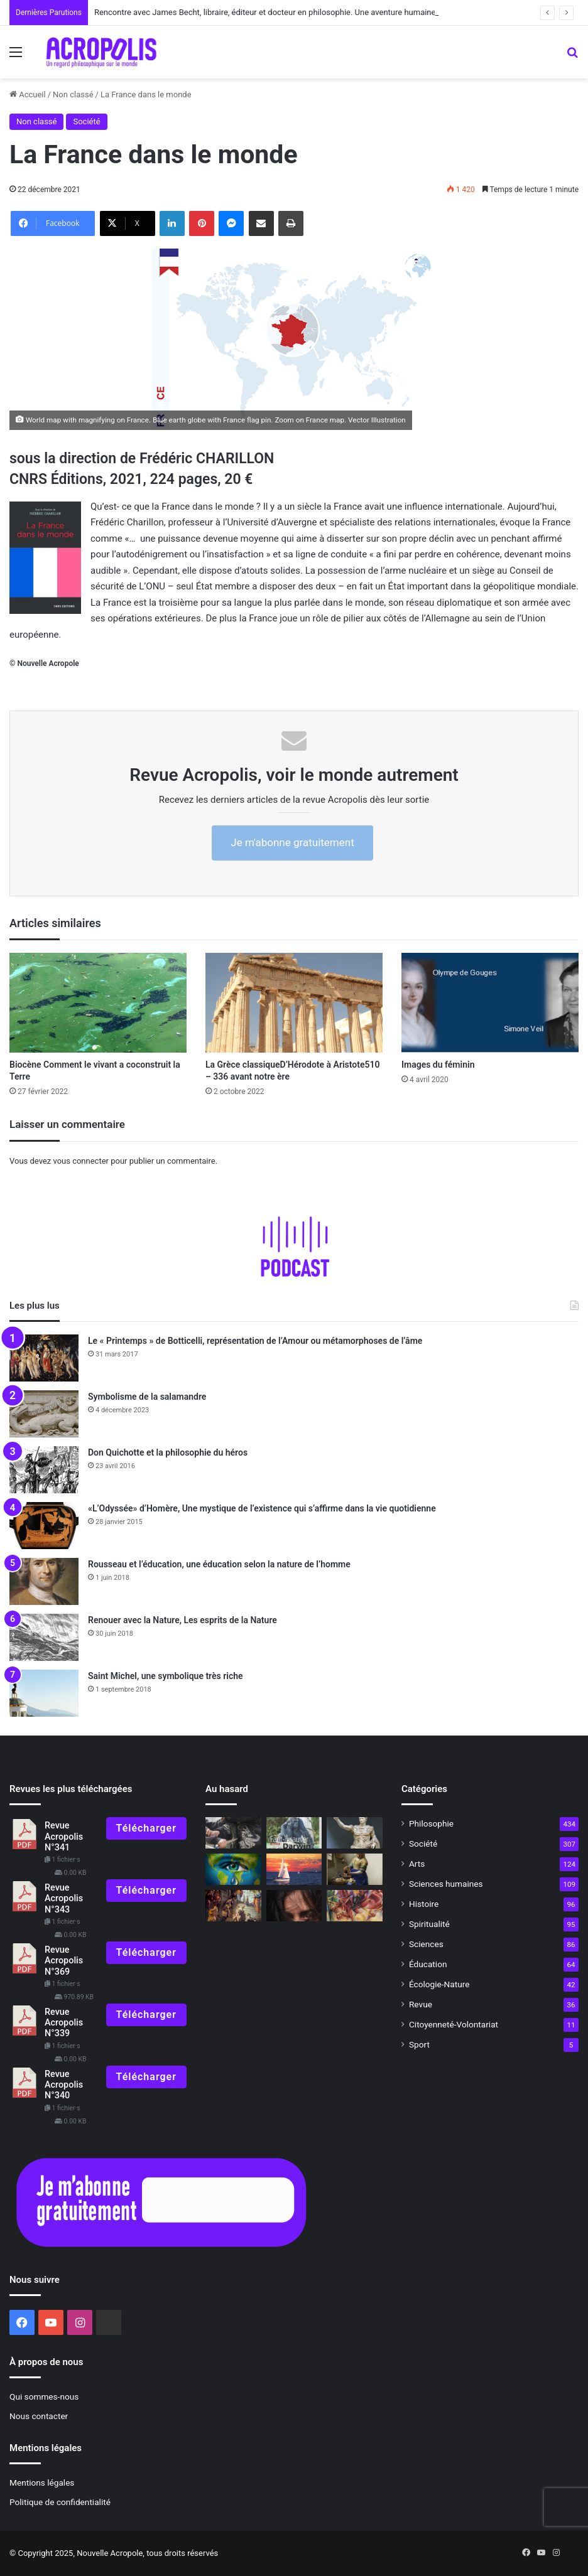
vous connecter (81, 1161)
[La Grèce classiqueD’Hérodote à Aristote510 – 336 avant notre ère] (294, 1003)
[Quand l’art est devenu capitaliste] (355, 1905)
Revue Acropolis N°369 (64, 1961)
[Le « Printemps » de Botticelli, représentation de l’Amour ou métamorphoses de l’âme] (44, 1358)
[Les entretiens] (294, 1833)
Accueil (27, 94)
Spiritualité (429, 1924)
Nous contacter (38, 2416)
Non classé (73, 94)
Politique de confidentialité (60, 2502)
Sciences (426, 1944)
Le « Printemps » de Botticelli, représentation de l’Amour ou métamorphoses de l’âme (255, 1341)
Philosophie (431, 1823)
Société (86, 121)
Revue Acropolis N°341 (64, 1836)
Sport (419, 2044)
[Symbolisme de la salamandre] (44, 1413)
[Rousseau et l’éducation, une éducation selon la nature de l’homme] (44, 1581)
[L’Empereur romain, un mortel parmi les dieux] (355, 1833)
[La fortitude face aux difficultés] (233, 1869)
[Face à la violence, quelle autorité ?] (233, 1833)
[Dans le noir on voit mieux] (294, 1905)
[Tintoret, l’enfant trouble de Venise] (233, 1905)
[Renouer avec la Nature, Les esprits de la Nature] (44, 1637)
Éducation (428, 1964)
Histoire (423, 1904)
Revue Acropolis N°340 (64, 2085)
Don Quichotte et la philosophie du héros (168, 1452)
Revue (420, 2004)
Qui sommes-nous (44, 2396)
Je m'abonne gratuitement (292, 842)
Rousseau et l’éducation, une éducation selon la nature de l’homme (219, 1564)
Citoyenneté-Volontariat (453, 2024)
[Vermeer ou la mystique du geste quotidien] (355, 1869)
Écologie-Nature (439, 1984)
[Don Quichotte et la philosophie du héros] (44, 1469)
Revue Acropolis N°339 (64, 2023)
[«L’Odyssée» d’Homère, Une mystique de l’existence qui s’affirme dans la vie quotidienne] (44, 1525)
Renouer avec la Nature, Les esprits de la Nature (182, 1620)
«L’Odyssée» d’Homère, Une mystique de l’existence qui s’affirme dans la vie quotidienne (262, 1508)
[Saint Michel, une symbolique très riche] (44, 1693)
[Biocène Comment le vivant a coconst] (98, 1003)
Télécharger (146, 1828)
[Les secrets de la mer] (294, 1869)
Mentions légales (41, 2482)
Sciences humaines (446, 1884)
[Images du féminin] (490, 1003)
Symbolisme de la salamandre (147, 1397)
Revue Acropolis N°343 (64, 1898)
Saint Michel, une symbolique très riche (165, 1676)
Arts (417, 1864)
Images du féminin (437, 1065)
